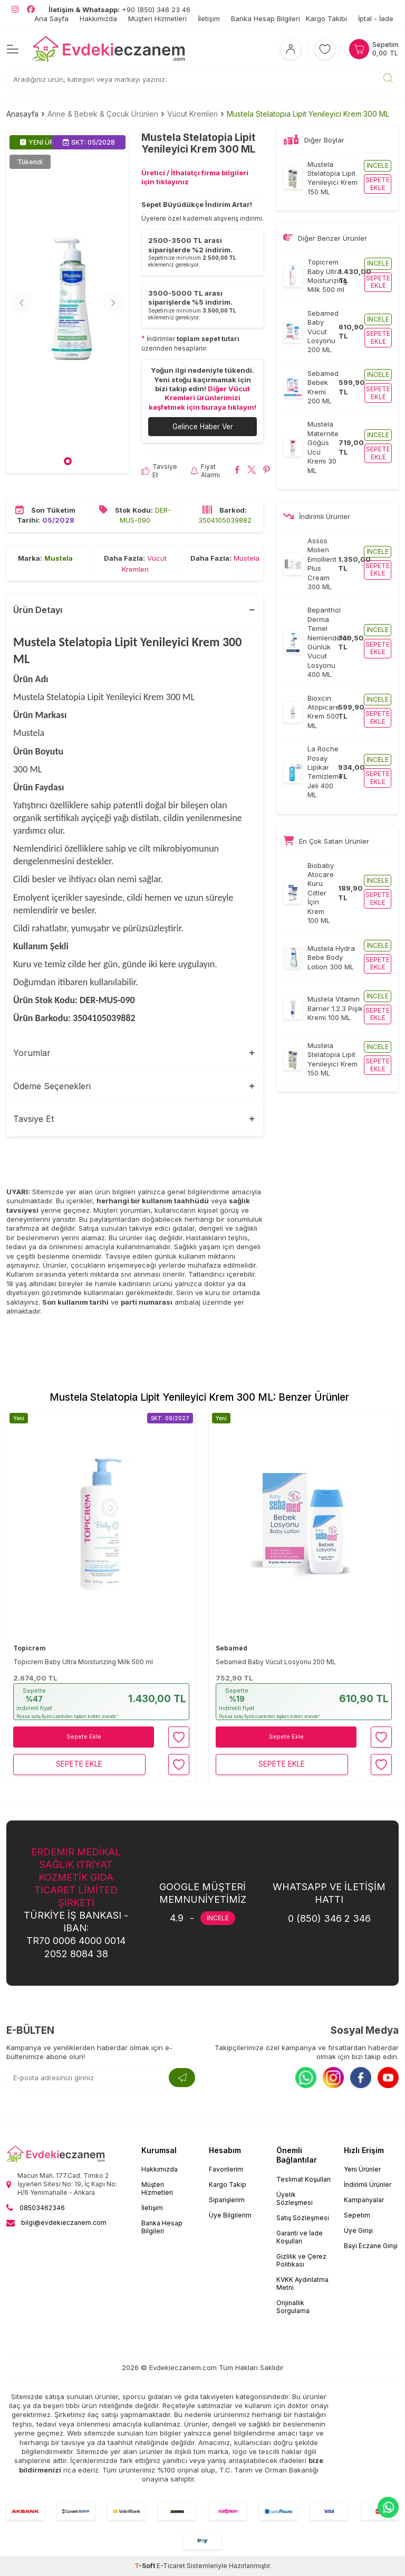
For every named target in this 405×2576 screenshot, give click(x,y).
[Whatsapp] (305, 2077)
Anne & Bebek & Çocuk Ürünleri (102, 113)
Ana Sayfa (51, 18)
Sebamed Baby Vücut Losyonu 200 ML (276, 1662)
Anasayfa (22, 113)
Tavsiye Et (159, 471)
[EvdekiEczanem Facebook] (31, 9)
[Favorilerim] (324, 49)
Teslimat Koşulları (303, 2180)
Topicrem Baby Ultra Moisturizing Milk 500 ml (83, 1662)
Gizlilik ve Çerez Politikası (301, 2261)
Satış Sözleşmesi (302, 2218)
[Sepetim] (374, 49)
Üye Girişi (358, 2231)
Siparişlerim (227, 2200)
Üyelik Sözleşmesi (294, 2199)
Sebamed (231, 1648)
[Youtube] (388, 2077)
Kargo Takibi (326, 18)
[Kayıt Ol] (182, 2077)
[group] (67, 302)
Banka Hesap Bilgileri (265, 18)
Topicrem (29, 1648)
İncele (378, 165)
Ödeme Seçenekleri (52, 1086)
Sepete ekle (377, 183)
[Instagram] (333, 2077)
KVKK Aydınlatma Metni (302, 2284)
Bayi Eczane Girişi (371, 2246)
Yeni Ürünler (362, 2170)
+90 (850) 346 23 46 (119, 9)
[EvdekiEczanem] (109, 49)
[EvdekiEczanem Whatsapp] (388, 2507)
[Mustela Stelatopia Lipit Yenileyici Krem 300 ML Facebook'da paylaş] (237, 471)
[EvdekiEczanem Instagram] (15, 9)
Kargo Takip (227, 2185)
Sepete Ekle (83, 1737)
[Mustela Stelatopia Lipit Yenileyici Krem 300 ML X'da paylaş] (251, 471)
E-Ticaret (171, 2566)
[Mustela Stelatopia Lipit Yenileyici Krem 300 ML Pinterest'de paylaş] (267, 471)
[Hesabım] (290, 49)
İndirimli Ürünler (367, 2185)
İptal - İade (375, 18)
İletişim (209, 18)
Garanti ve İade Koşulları (299, 2237)
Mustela (58, 558)
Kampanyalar (364, 2200)
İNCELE (218, 1918)
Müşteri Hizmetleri (157, 18)
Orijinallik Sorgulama (293, 2307)
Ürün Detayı (37, 610)
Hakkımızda (98, 18)
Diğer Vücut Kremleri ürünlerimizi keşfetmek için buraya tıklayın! (202, 397)
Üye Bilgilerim (230, 2216)
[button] (68, 462)
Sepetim (357, 2216)
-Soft (145, 2566)
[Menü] (12, 48)
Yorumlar (32, 1053)
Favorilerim (226, 2170)
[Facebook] (360, 2077)
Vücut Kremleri (192, 113)
